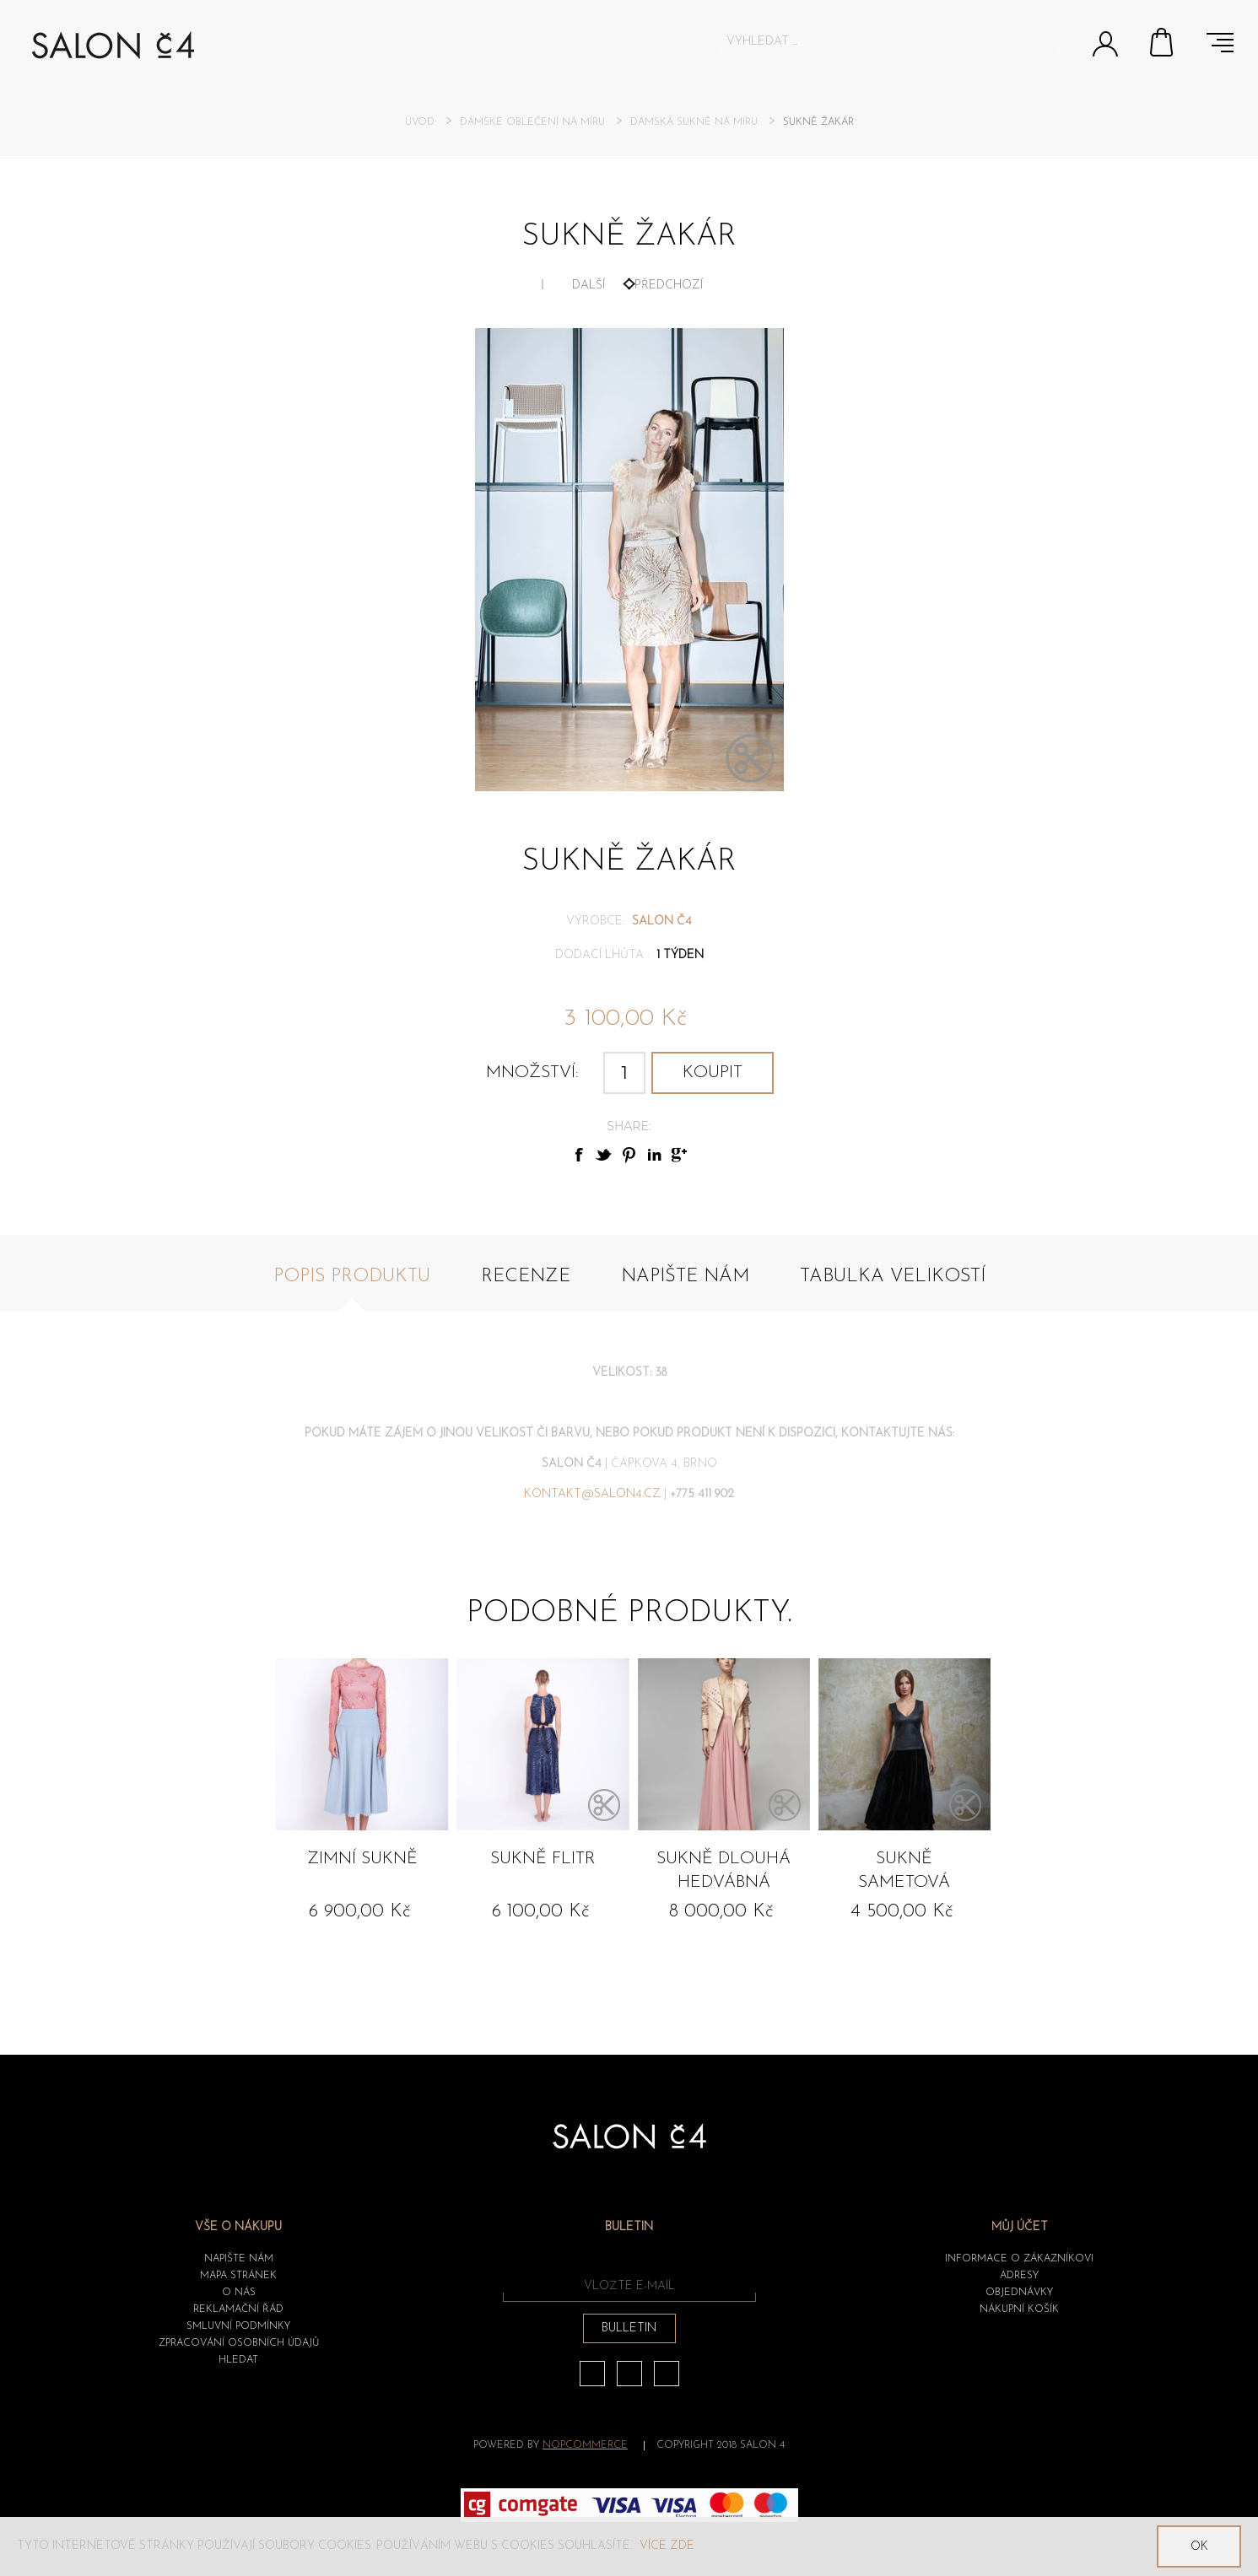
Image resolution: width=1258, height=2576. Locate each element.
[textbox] (874, 41)
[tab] (352, 1286)
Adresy (1019, 2276)
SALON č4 (662, 921)
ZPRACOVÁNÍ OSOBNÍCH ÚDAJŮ (239, 2343)
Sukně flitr (543, 1859)
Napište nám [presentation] (685, 1276)
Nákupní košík (1162, 42)
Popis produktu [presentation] (351, 1276)
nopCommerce (585, 2445)
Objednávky (1019, 2293)
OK (1199, 2547)
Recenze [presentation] (525, 1276)
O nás (239, 2293)
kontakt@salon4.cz (592, 1494)
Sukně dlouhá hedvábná (723, 1871)
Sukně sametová (904, 1871)
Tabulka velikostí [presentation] (892, 1276)
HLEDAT (238, 2360)
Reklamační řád (238, 2309)
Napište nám (238, 2259)
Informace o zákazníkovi (1019, 2259)
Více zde (667, 2546)
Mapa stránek (238, 2276)
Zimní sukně (362, 1859)
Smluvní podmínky (238, 2326)
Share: (629, 1126)
